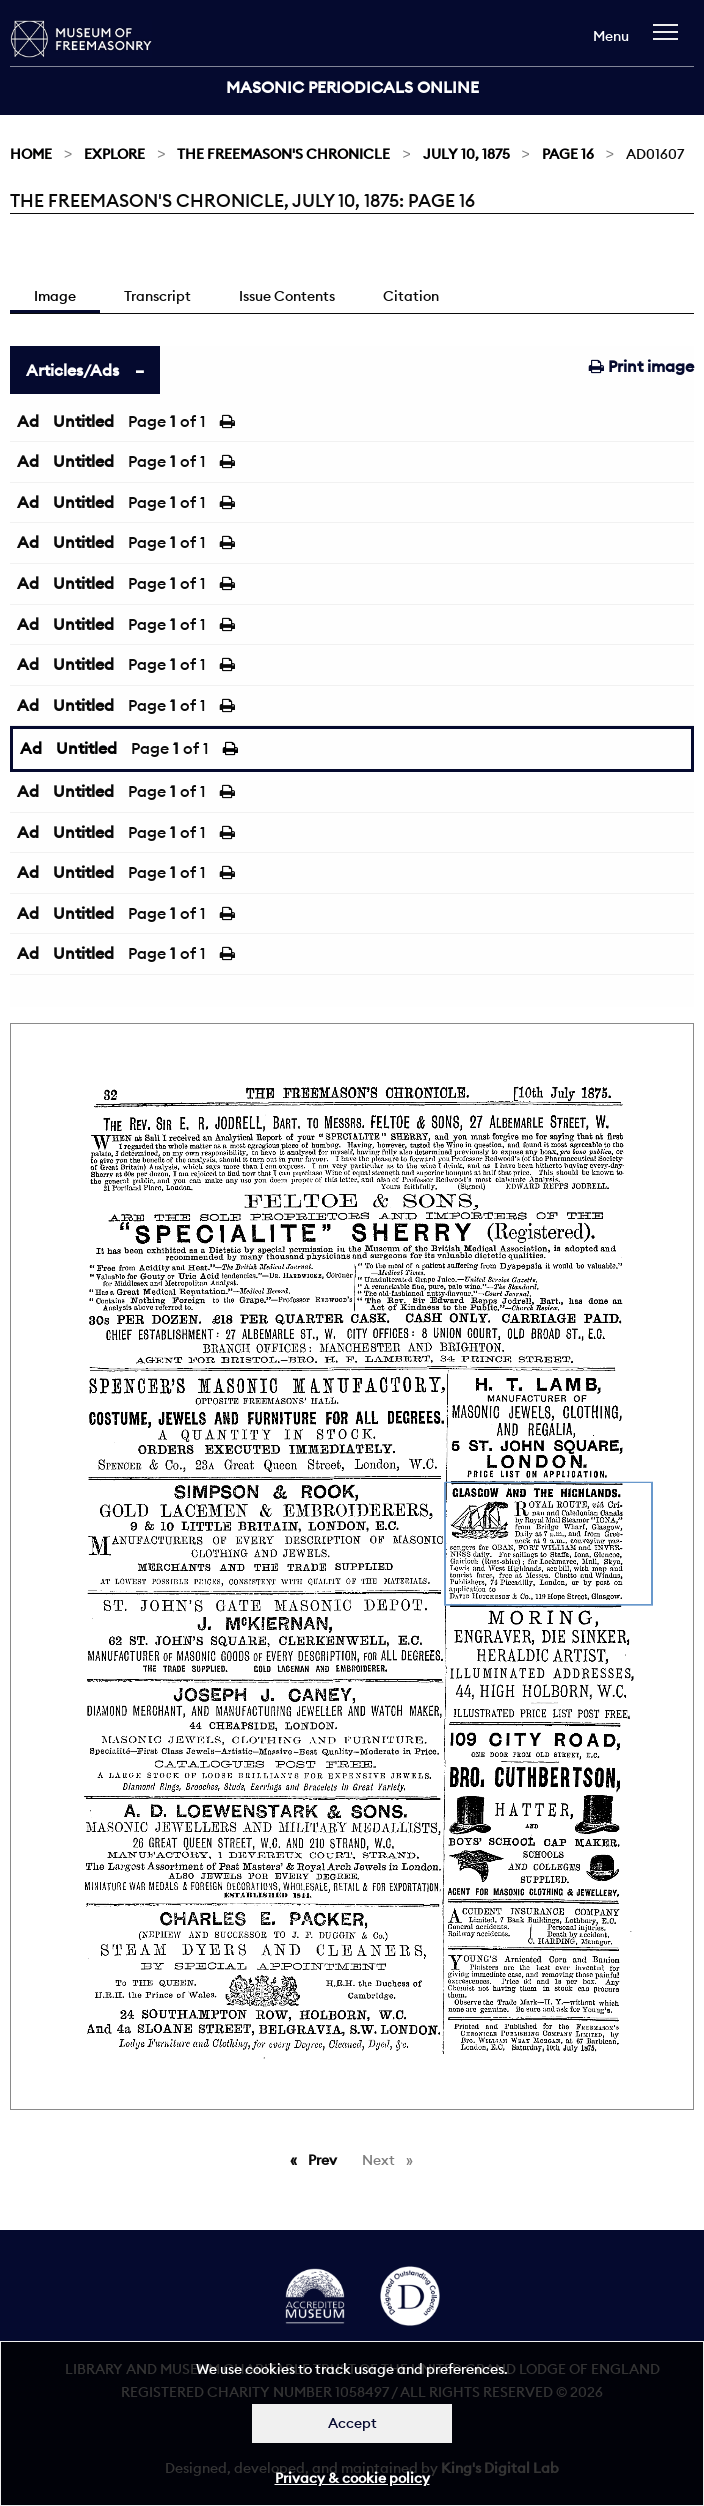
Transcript (157, 296)
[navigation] (670, 41)
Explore (114, 154)
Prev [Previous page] (326, 2159)
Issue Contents (287, 296)
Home (31, 154)
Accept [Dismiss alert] (352, 2423)
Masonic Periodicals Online (352, 87)
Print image (641, 366)
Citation (411, 296)
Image (55, 296)
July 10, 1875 (466, 154)
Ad (28, 421)
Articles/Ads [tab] (72, 370)
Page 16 (568, 154)
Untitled (83, 421)
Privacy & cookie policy (352, 2478)
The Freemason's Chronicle (283, 154)
